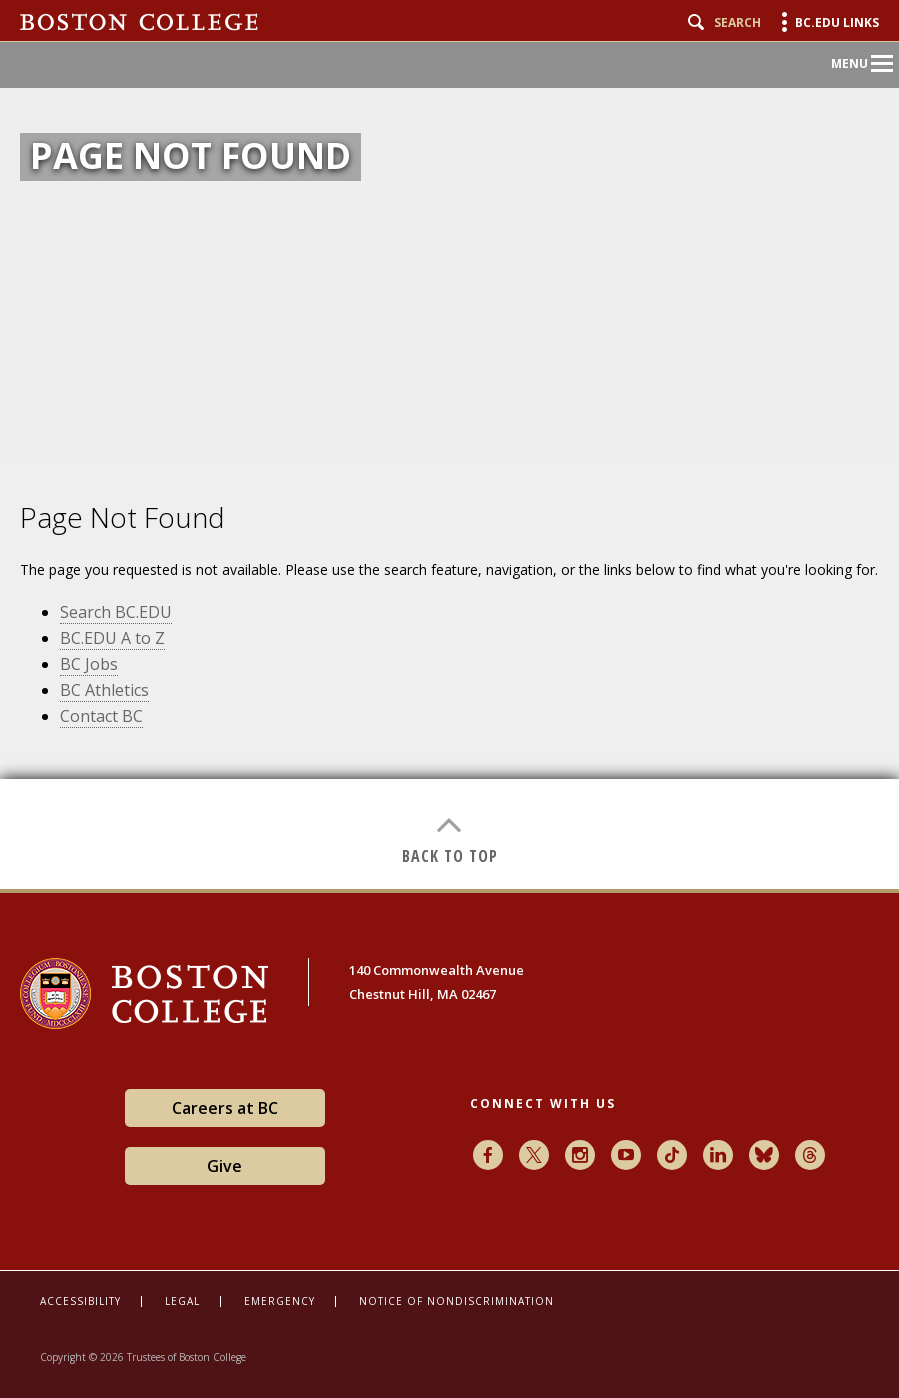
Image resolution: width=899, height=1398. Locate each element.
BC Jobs (89, 664)
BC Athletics (104, 690)
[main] (449, 675)
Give (224, 1166)
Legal (182, 1301)
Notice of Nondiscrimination (456, 1301)
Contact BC (101, 716)
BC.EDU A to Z (112, 638)
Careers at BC (225, 1108)
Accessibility (80, 1301)
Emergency (279, 1301)
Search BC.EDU (116, 612)
